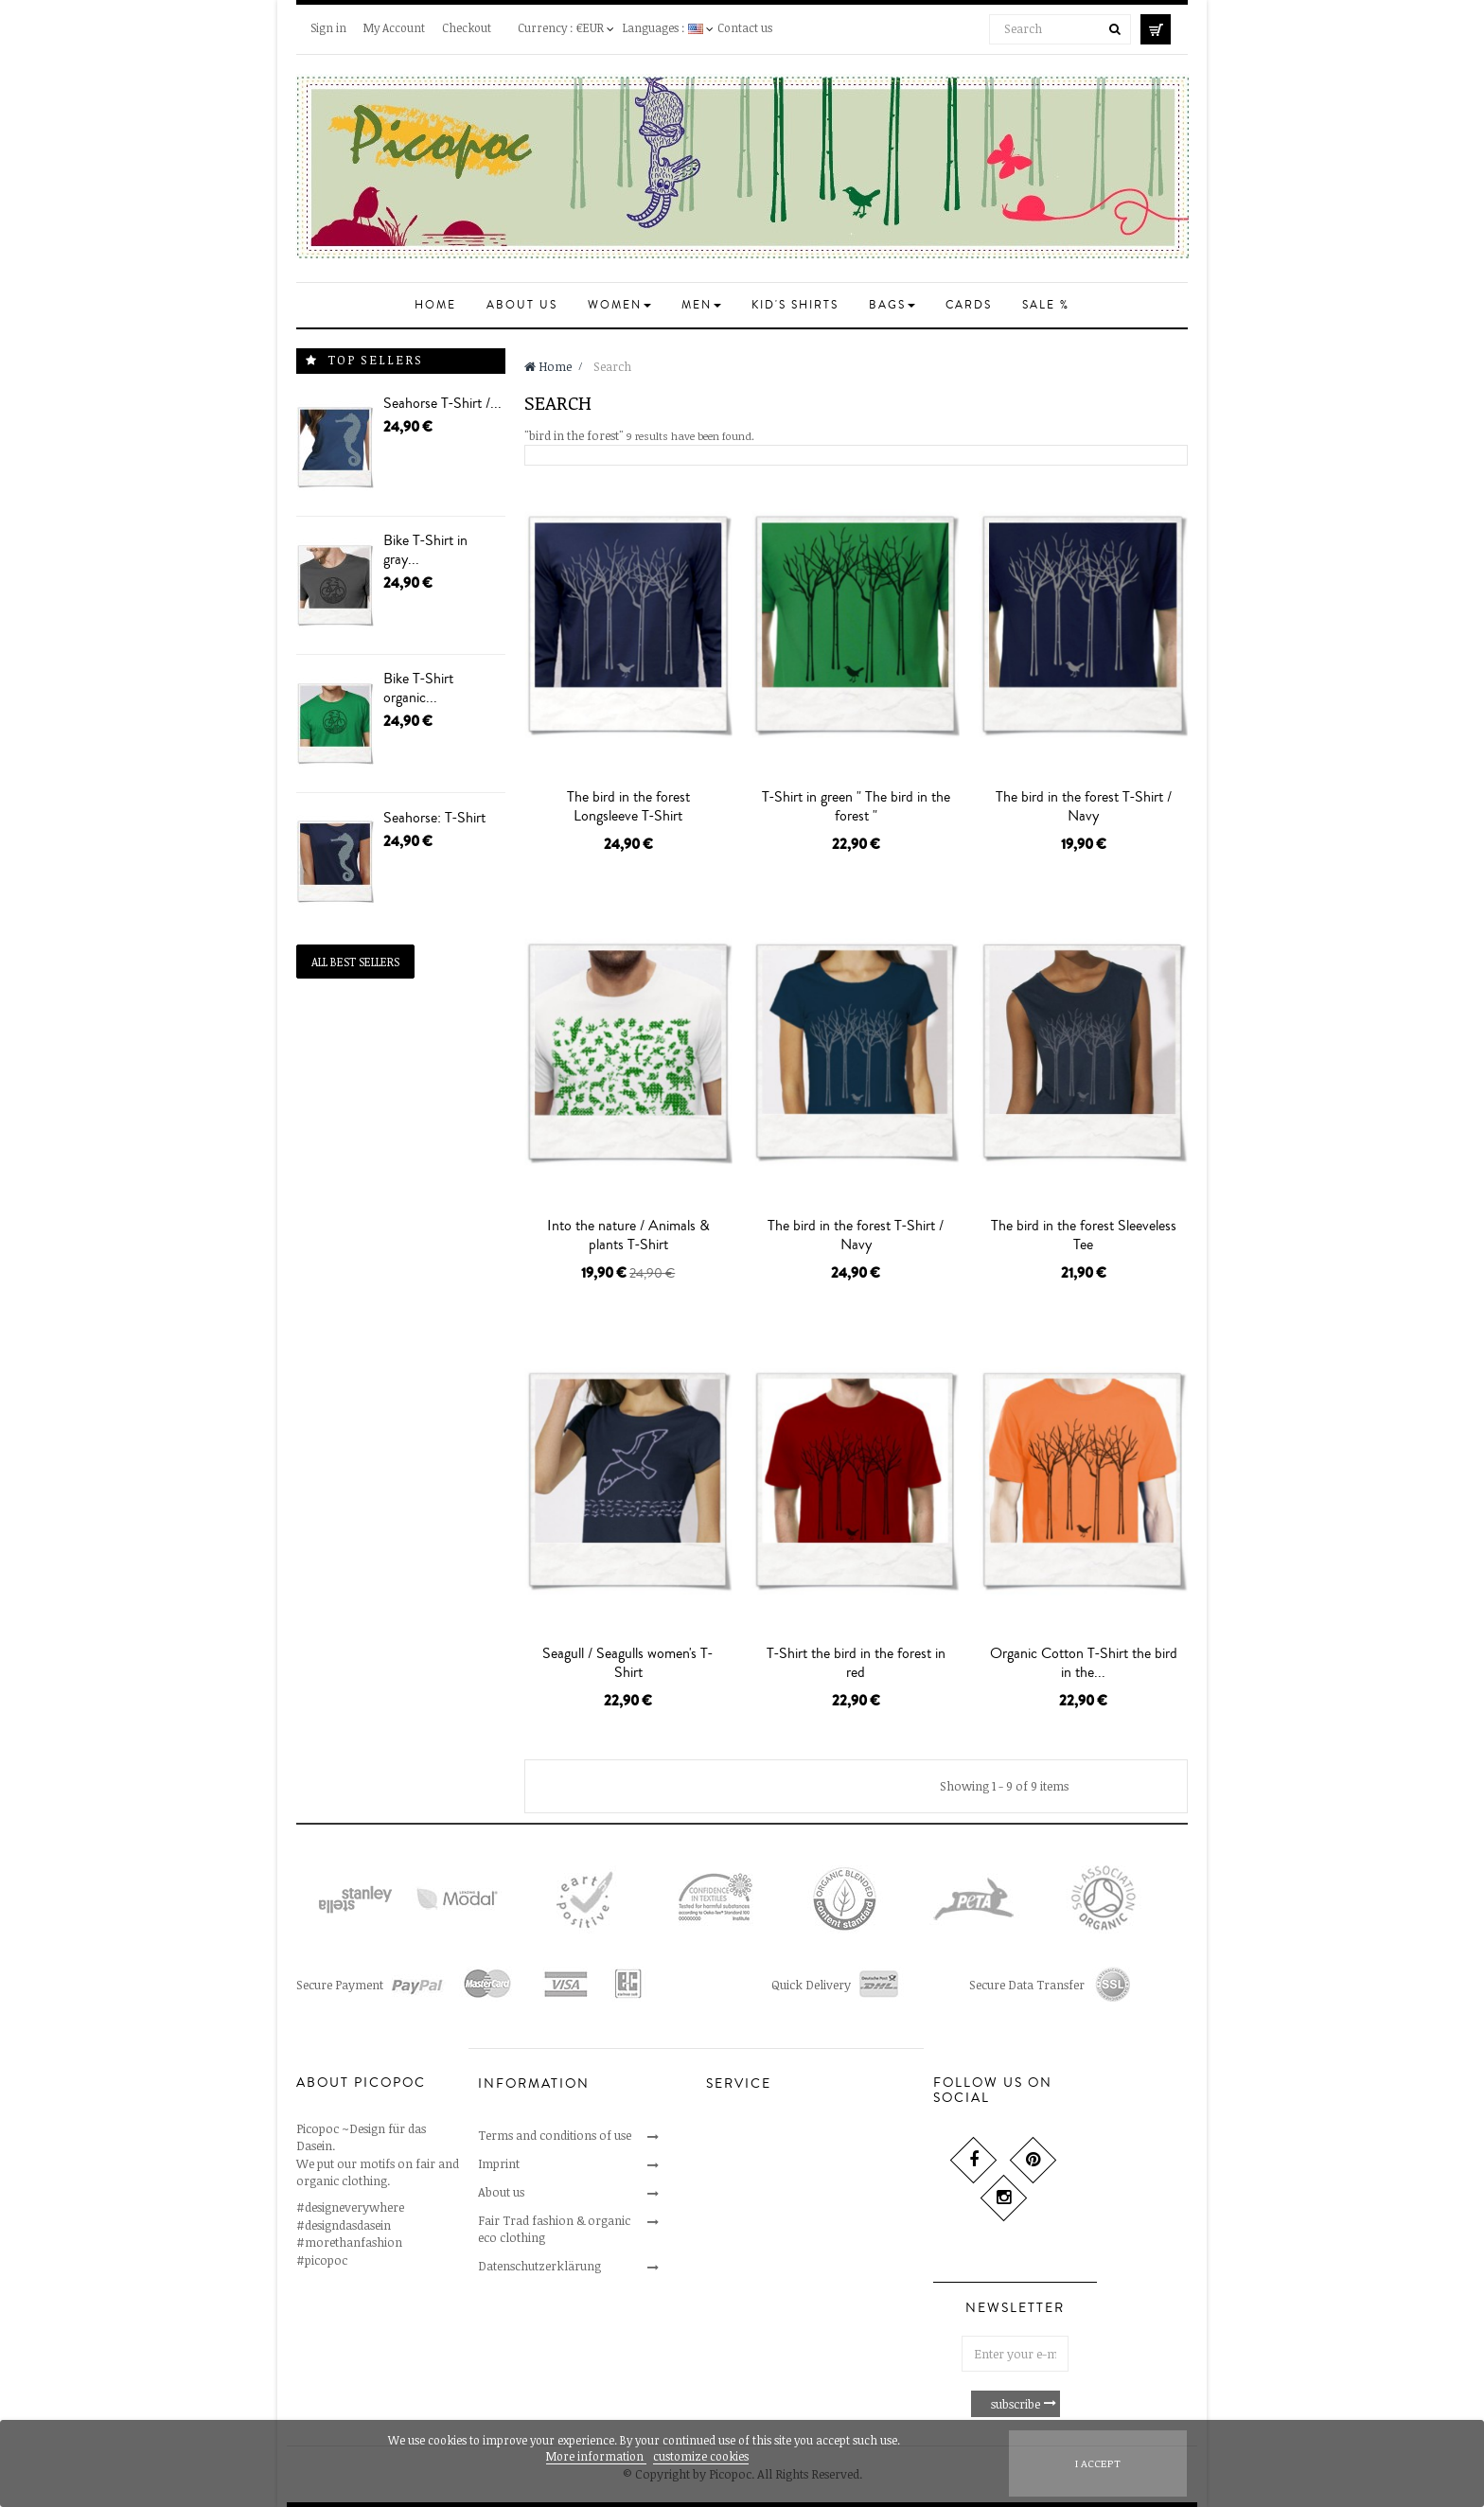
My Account (394, 27)
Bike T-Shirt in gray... (425, 550)
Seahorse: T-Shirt (434, 817)
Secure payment (749, 2191)
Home (548, 366)
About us (501, 2191)
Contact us (744, 27)
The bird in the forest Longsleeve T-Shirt (628, 806)
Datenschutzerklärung (539, 2265)
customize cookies (701, 2455)
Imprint (499, 2163)
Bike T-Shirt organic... (418, 688)
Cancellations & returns (770, 2163)
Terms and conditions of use (554, 2135)
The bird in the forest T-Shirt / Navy (1084, 806)
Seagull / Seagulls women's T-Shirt (628, 1663)
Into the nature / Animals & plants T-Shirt (628, 1235)
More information (596, 2455)
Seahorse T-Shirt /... (442, 403)
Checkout (466, 27)
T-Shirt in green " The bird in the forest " (856, 806)
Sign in (328, 27)
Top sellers (375, 359)
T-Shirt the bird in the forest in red (856, 1663)
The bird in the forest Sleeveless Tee (1083, 1235)
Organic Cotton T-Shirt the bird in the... (1083, 1663)
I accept (1098, 2463)
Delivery (728, 2220)
